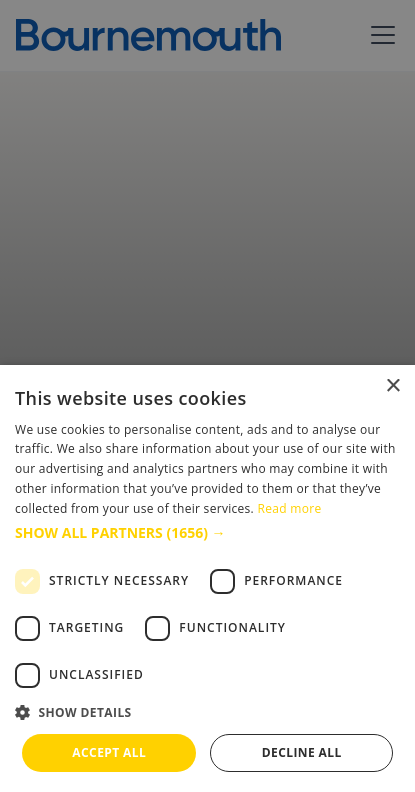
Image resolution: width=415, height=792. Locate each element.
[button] (207, 532)
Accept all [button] (109, 752)
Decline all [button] (302, 752)
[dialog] (207, 578)
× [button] (392, 386)
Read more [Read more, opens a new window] (289, 508)
